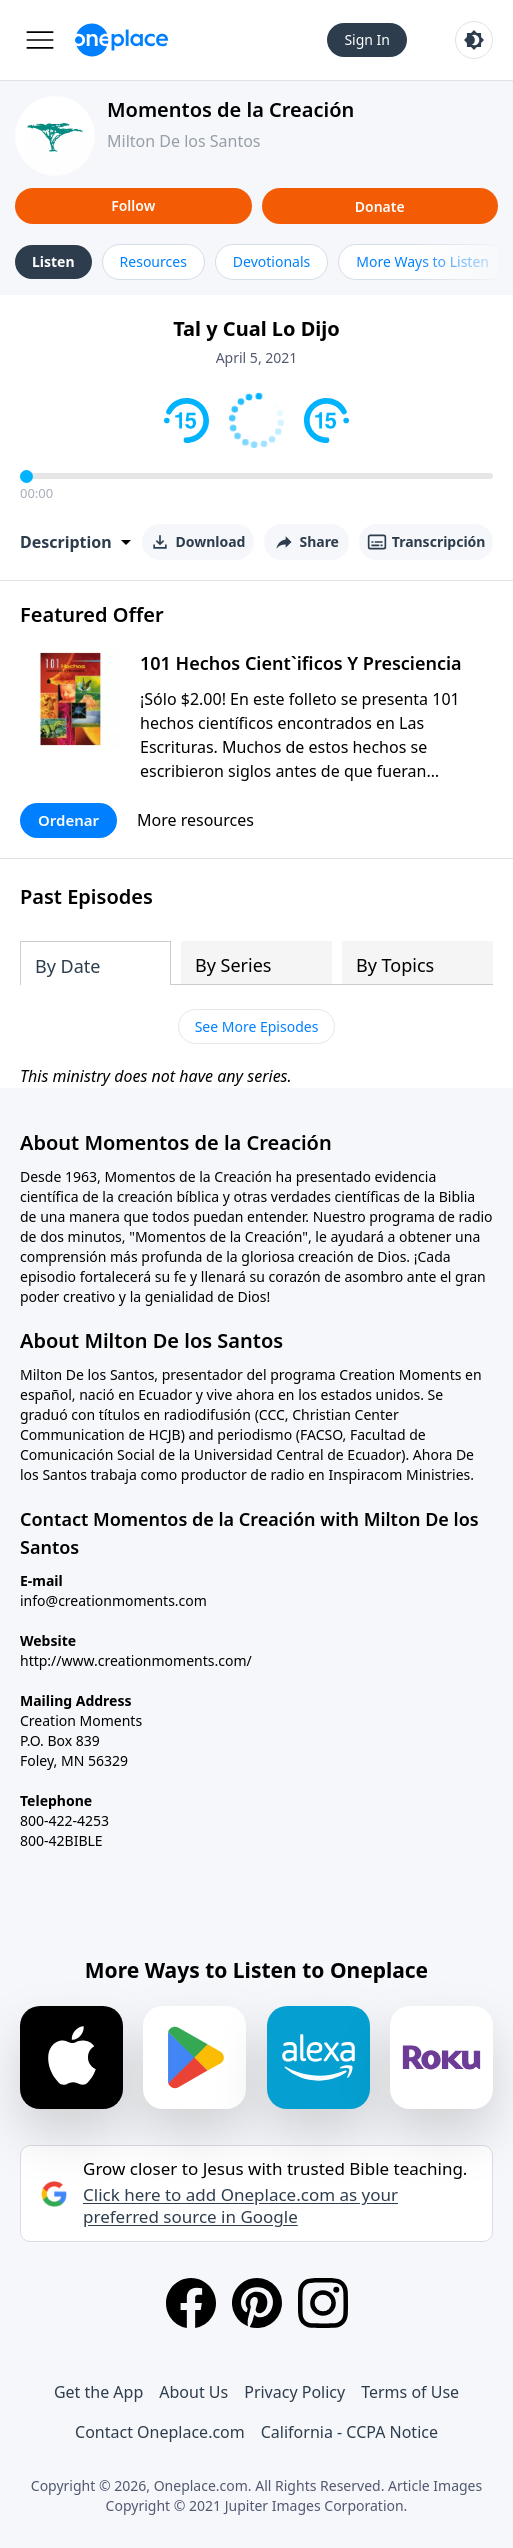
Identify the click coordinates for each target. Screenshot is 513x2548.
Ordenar (68, 820)
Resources (153, 261)
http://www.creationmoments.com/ (136, 1660)
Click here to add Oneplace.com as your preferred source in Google (240, 2206)
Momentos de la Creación (230, 109)
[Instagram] (323, 2303)
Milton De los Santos (184, 141)
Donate (380, 206)
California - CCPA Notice (349, 2432)
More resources (195, 820)
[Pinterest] (257, 2303)
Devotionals (271, 261)
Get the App (98, 2392)
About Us (193, 2392)
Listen (53, 261)
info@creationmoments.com (113, 1600)
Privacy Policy (294, 2392)
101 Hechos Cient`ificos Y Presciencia (301, 663)
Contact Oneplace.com (160, 2432)
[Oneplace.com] (121, 40)
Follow (133, 205)
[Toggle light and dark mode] (474, 40)
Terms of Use (410, 2392)
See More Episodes (257, 1026)
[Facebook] (191, 2303)
